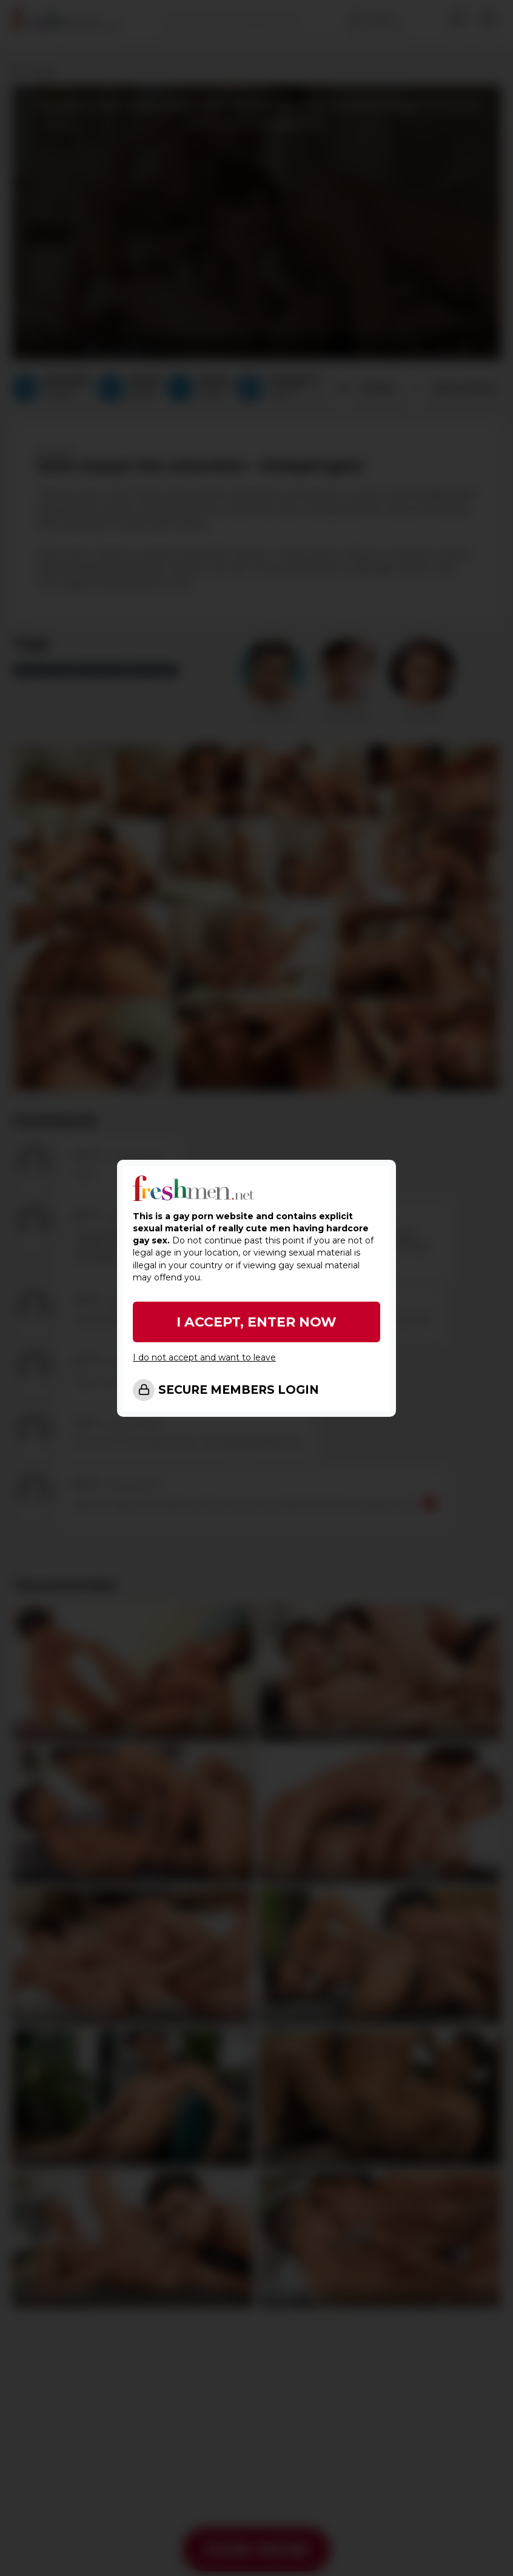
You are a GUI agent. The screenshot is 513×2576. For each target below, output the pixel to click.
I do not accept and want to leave (204, 1357)
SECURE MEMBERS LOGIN (238, 1390)
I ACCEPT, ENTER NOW (256, 1322)
